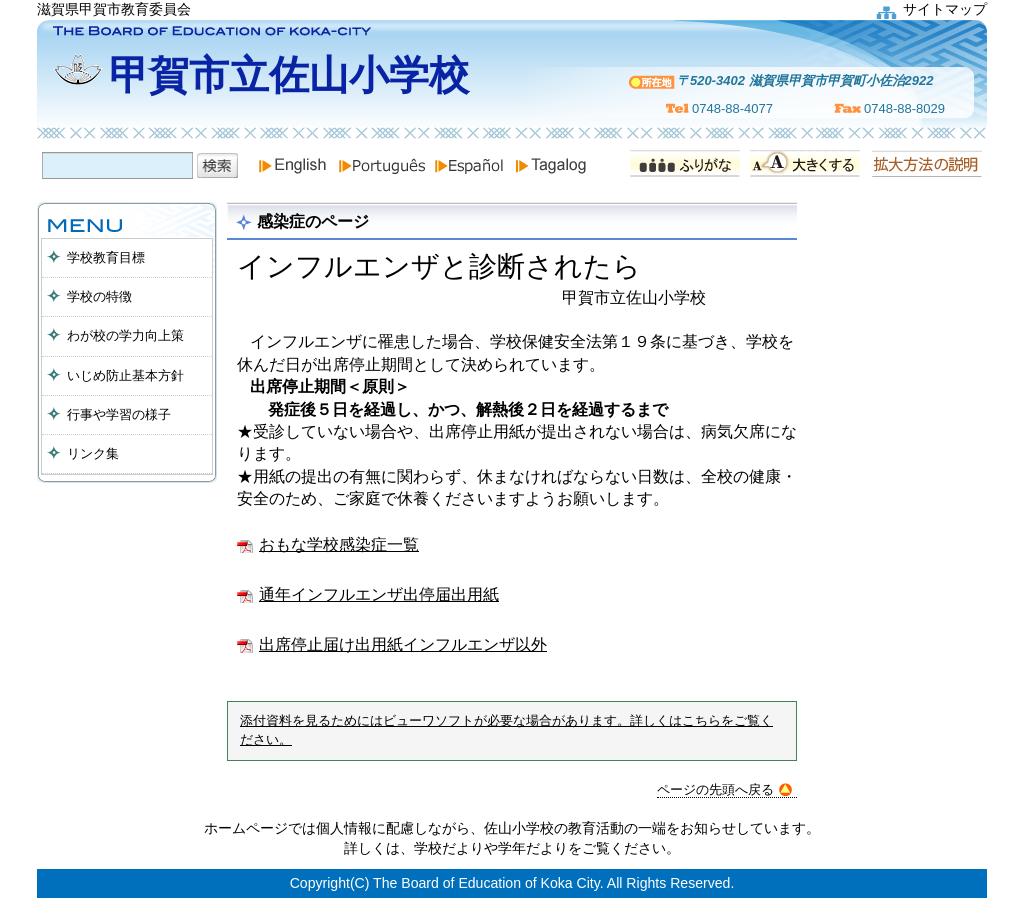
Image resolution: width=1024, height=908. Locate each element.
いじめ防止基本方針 (125, 375)
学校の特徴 (99, 296)
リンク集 (93, 453)
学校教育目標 (106, 257)
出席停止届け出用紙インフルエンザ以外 (403, 644)
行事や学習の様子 (119, 414)
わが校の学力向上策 (125, 335)
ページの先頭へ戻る (724, 789)
